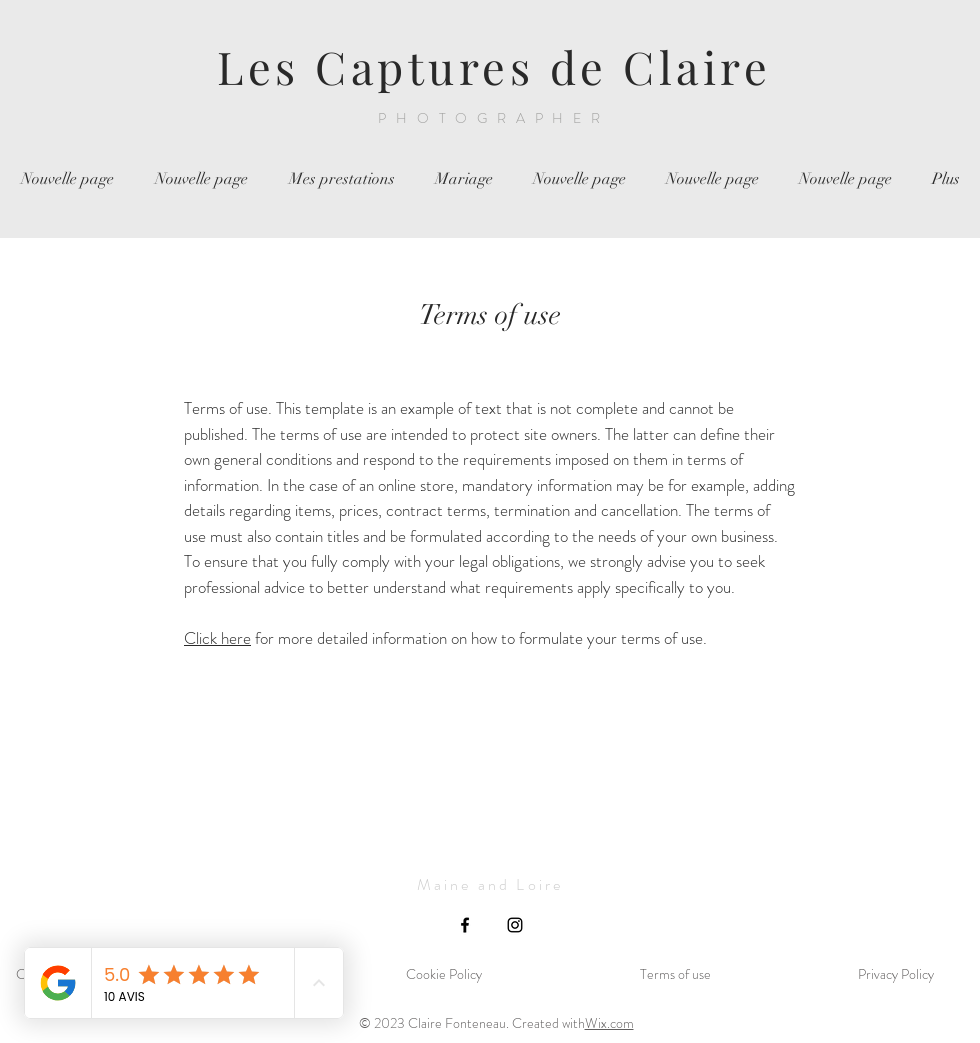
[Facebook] (465, 925)
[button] (341, 179)
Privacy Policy (896, 974)
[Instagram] (515, 925)
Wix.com (609, 1023)
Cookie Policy (444, 974)
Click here (217, 638)
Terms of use (675, 974)
